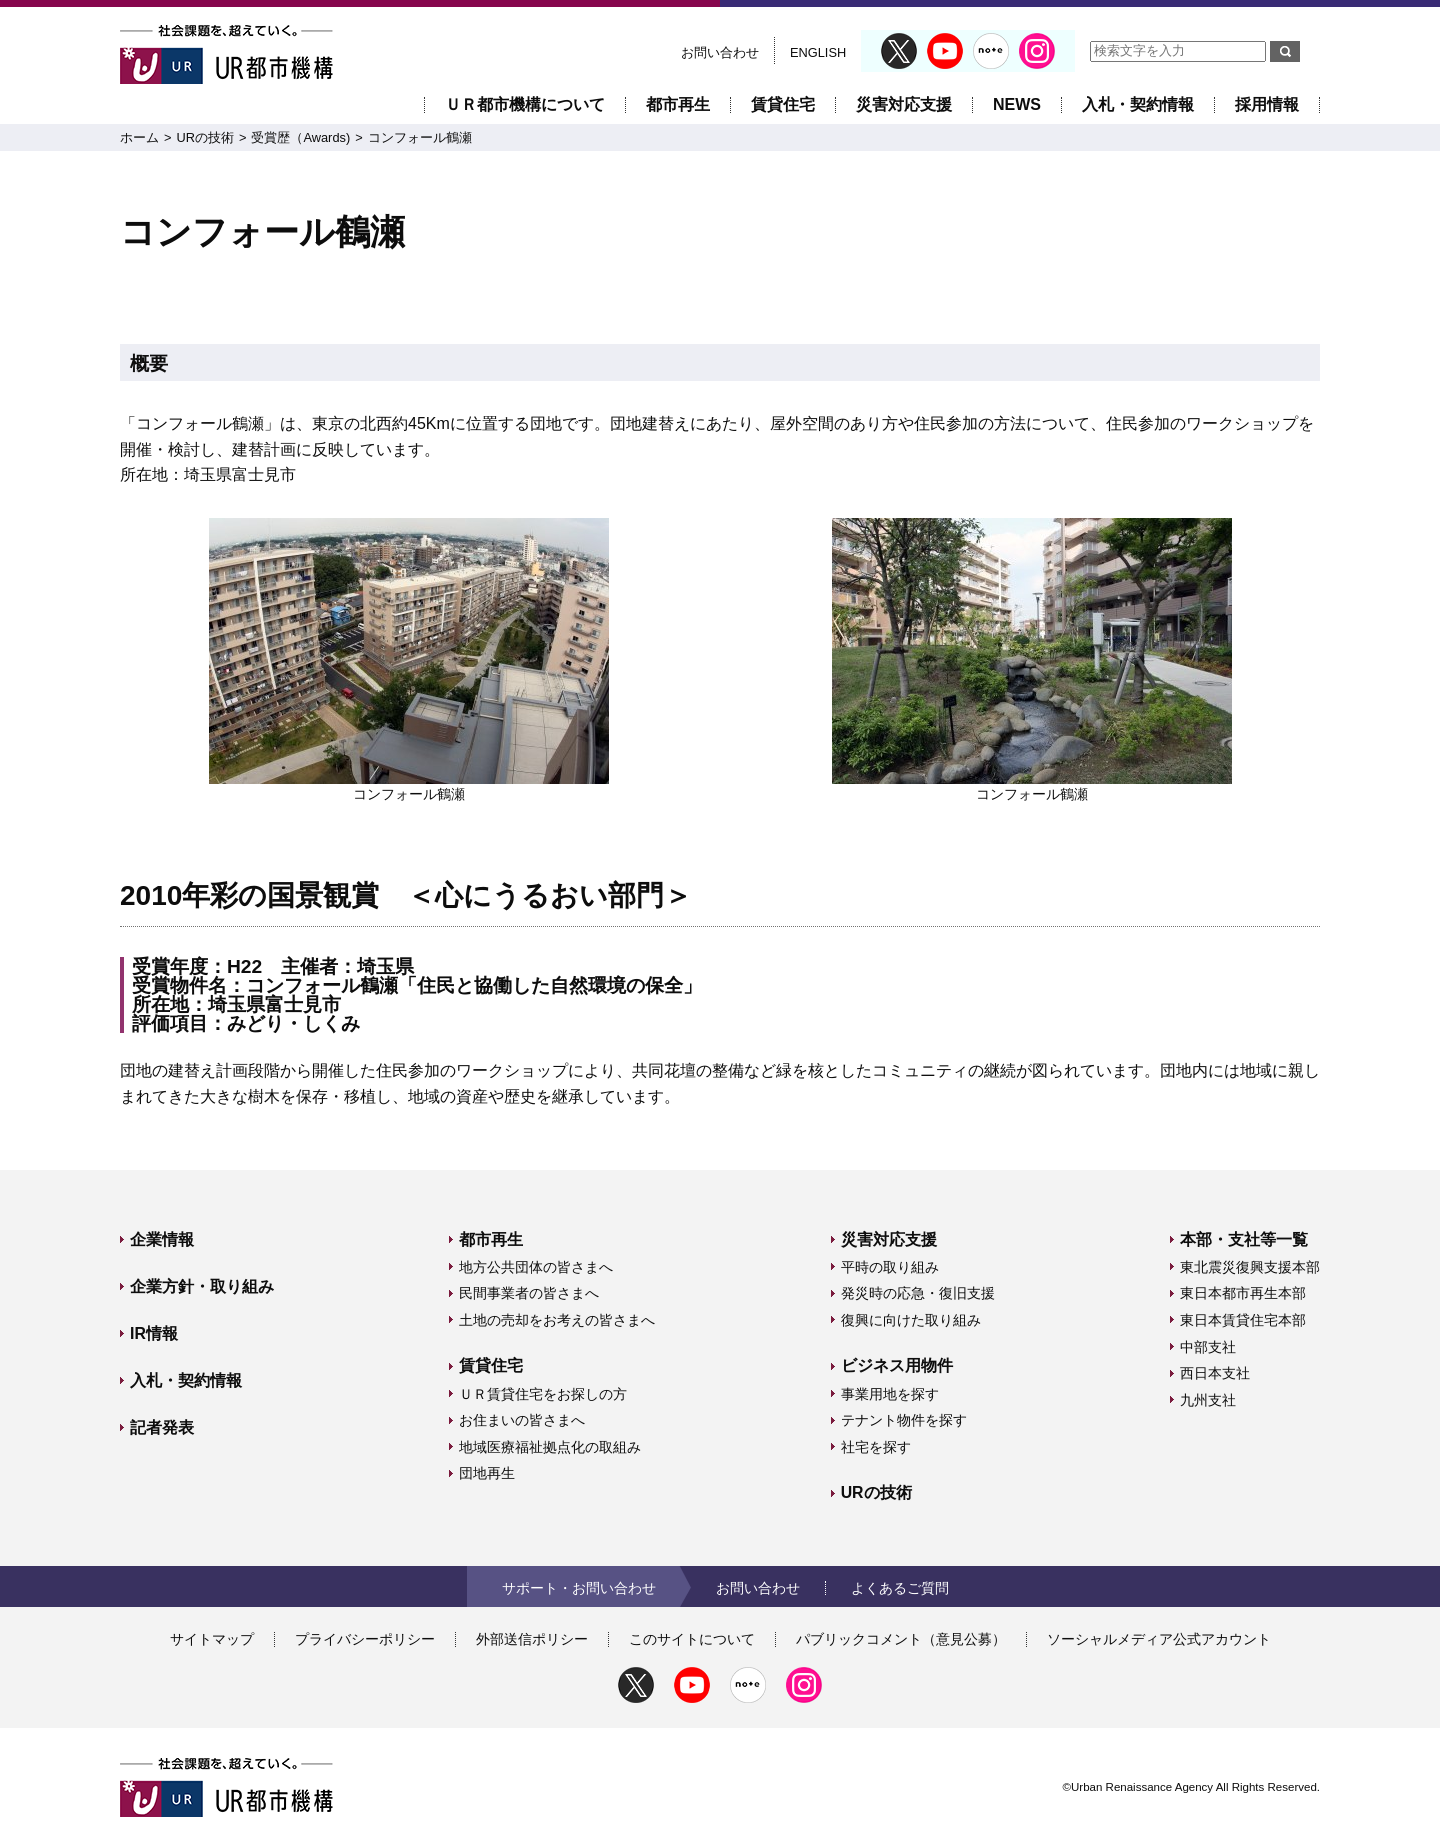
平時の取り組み (890, 1267)
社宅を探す (876, 1447)
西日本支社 (1215, 1373)
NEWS (1017, 104)
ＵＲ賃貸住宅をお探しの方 (543, 1394)
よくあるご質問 (900, 1588)
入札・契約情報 (1138, 104)
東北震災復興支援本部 (1250, 1267)
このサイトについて (692, 1639)
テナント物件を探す (904, 1420)
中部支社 (1208, 1347)
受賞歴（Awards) (300, 137)
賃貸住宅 (783, 104)
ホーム (139, 137)
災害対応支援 (904, 104)
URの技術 (204, 137)
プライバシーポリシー (365, 1639)
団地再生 (487, 1473)
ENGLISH (818, 52)
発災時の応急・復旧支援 (918, 1293)
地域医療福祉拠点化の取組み (550, 1447)
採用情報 (1267, 104)
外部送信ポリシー (532, 1639)
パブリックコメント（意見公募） (901, 1639)
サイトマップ (212, 1639)
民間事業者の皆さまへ (529, 1293)
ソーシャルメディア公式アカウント (1159, 1639)
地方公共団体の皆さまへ (536, 1267)
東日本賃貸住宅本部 (1243, 1320)
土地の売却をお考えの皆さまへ (557, 1320)
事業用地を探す (890, 1394)
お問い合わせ (720, 52)
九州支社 (1208, 1400)
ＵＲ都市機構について (525, 104)
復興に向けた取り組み (911, 1320)
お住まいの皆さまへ (522, 1420)
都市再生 (678, 104)
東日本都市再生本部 (1243, 1293)
